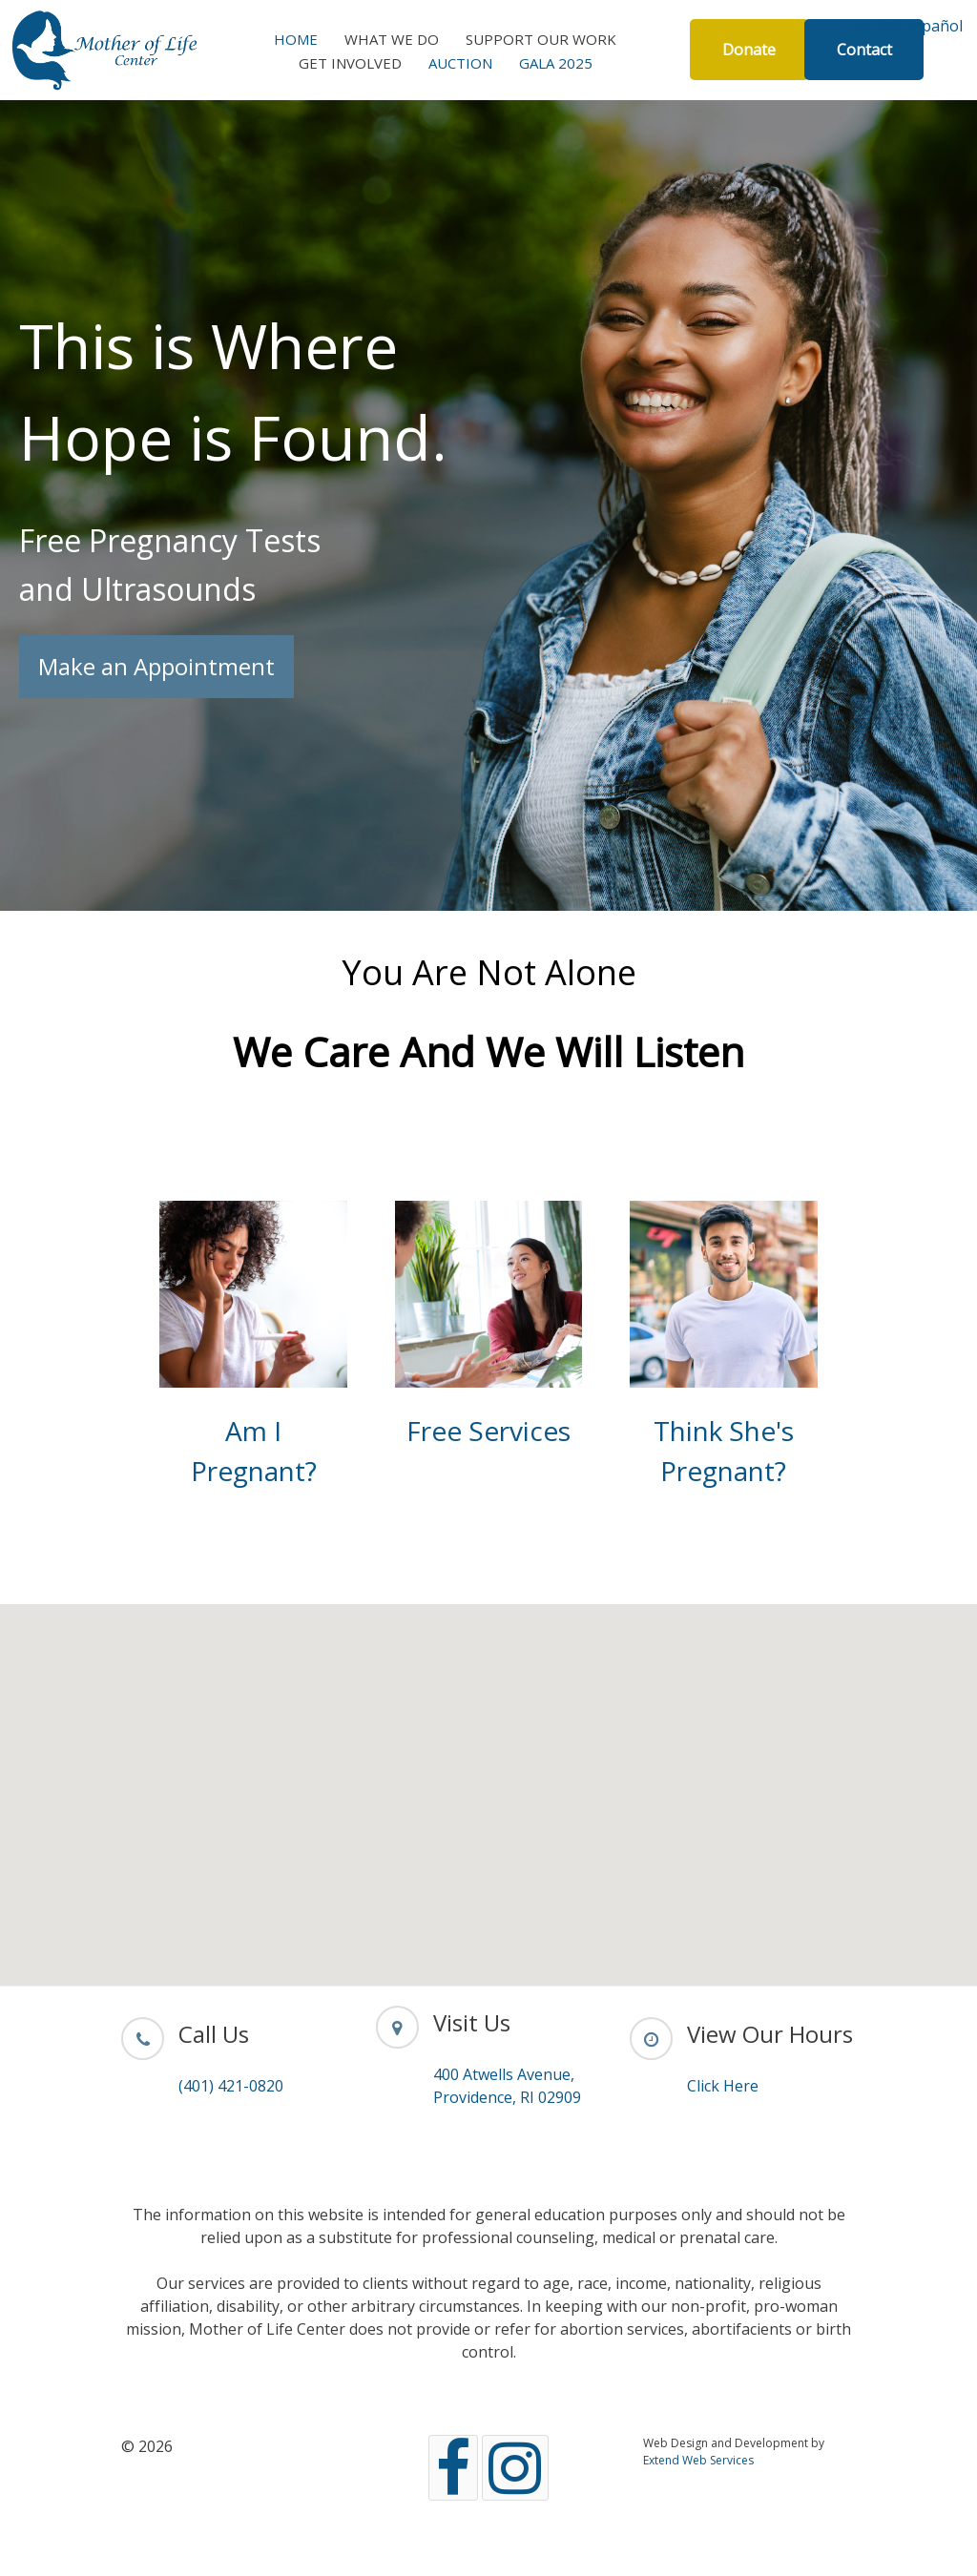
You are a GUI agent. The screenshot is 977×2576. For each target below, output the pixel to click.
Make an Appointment (156, 666)
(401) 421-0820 (230, 2085)
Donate (749, 49)
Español (934, 25)
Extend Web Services (698, 2460)
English (875, 25)
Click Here (723, 2085)
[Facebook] (453, 2468)
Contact (864, 49)
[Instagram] (515, 2468)
